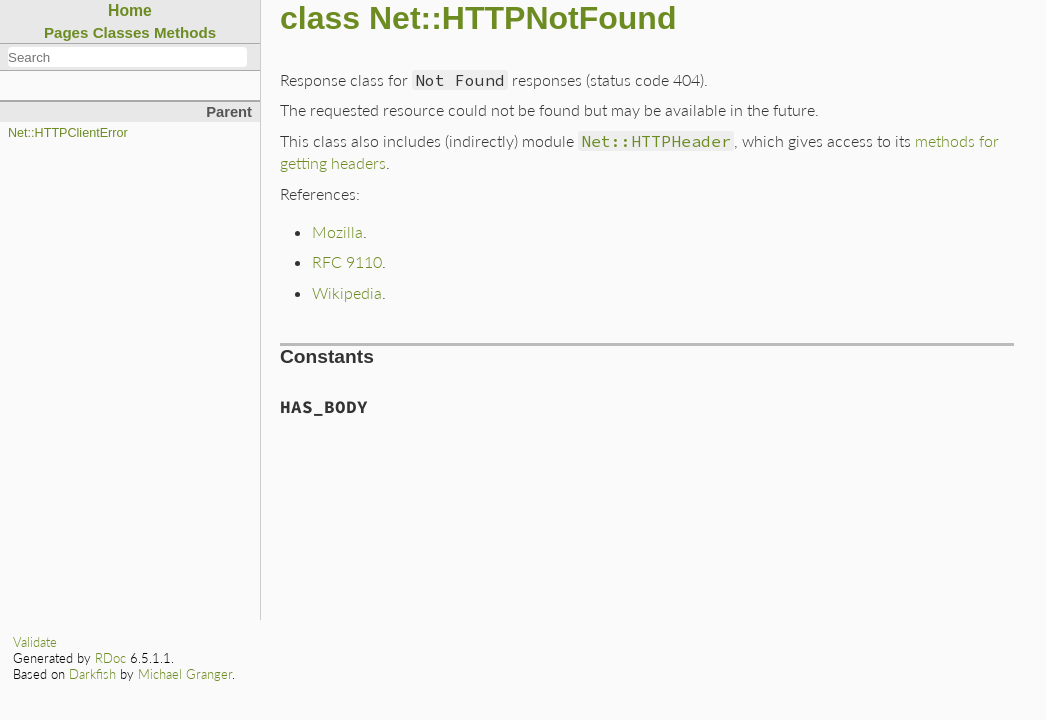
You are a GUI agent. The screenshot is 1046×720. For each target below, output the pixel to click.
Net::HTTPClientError (68, 133)
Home (130, 10)
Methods (185, 32)
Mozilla (337, 231)
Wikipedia (347, 292)
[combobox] (127, 57)
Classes (121, 32)
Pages (66, 32)
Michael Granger (185, 674)
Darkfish (92, 674)
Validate (35, 642)
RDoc (110, 658)
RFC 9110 (347, 261)
